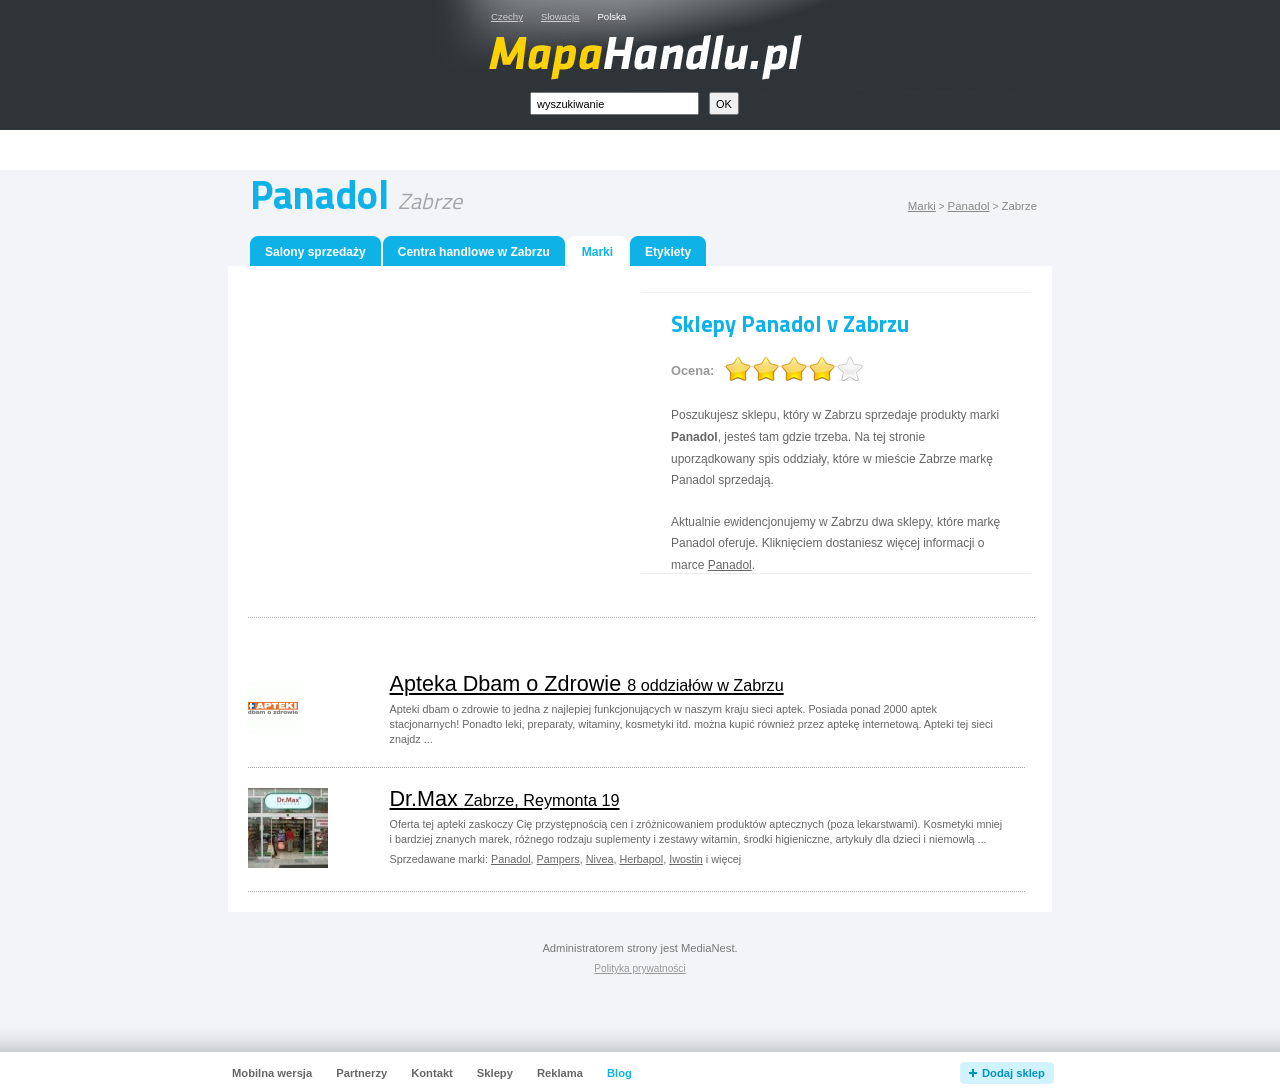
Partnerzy (361, 1073)
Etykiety (668, 252)
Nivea (600, 859)
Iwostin (686, 859)
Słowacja (560, 16)
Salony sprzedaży (315, 252)
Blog (619, 1073)
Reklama (560, 1073)
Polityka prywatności (639, 968)
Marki (922, 206)
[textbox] (614, 103)
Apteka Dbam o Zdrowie (587, 683)
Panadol (969, 206)
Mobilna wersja (272, 1073)
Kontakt (432, 1073)
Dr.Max (505, 798)
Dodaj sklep (1013, 1073)
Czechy (507, 16)
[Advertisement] (663, 150)
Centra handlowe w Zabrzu (474, 252)
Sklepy (495, 1073)
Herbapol (641, 859)
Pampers (558, 859)
